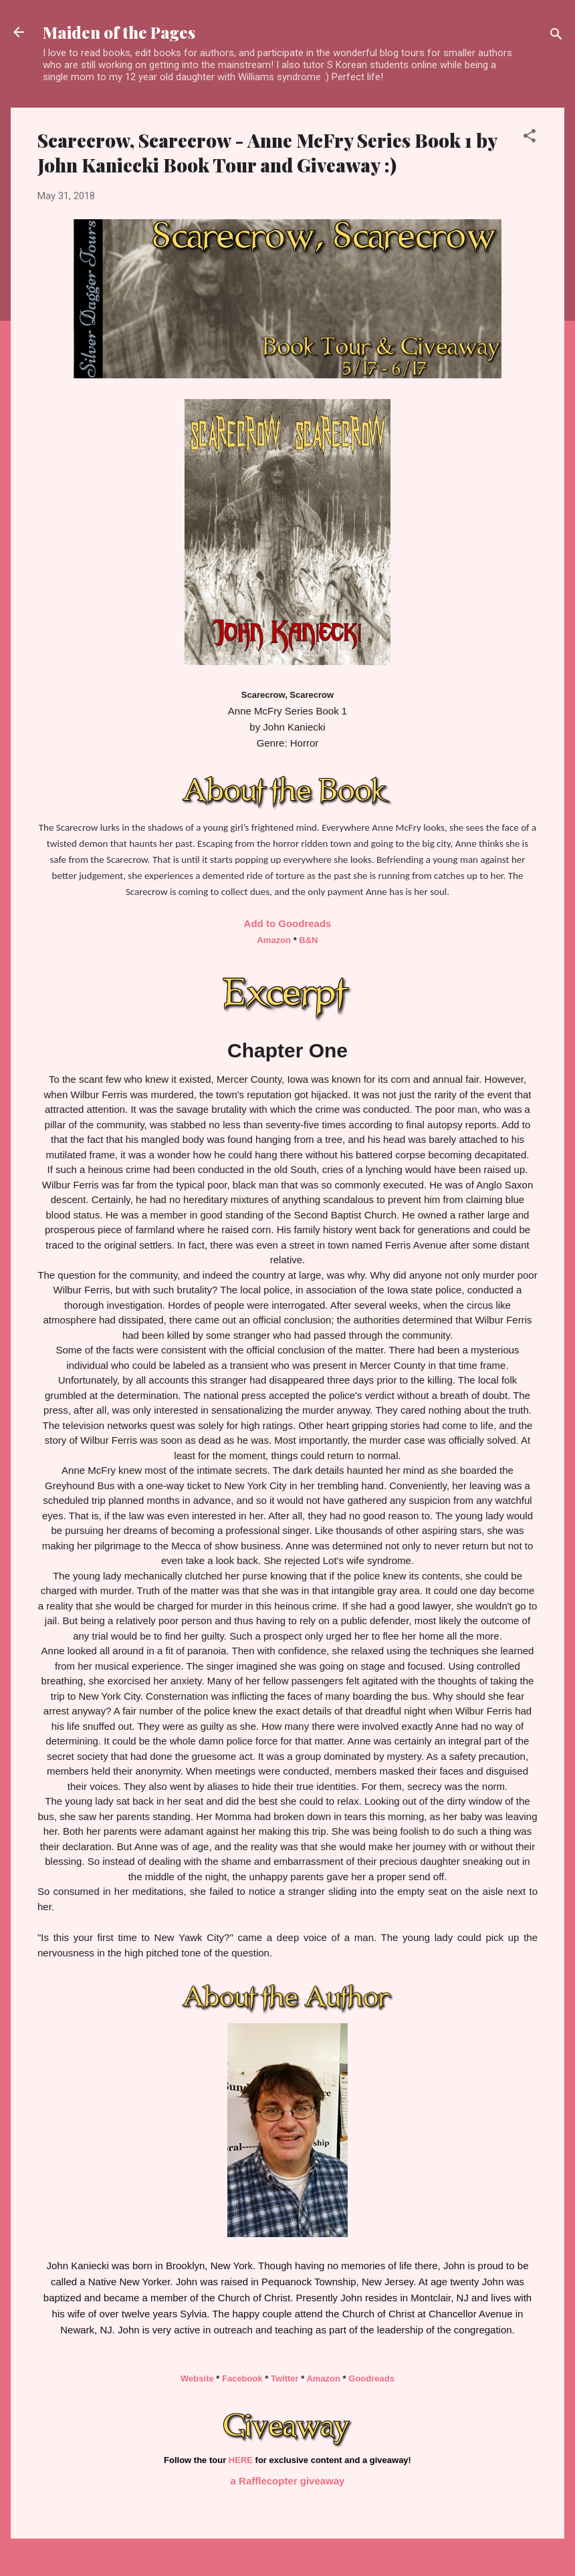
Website (197, 2378)
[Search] (556, 36)
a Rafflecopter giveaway (288, 2480)
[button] (530, 138)
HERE (241, 2460)
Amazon (274, 940)
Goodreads (371, 2378)
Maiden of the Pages (119, 32)
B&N (308, 940)
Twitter (285, 2378)
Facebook (242, 2378)
